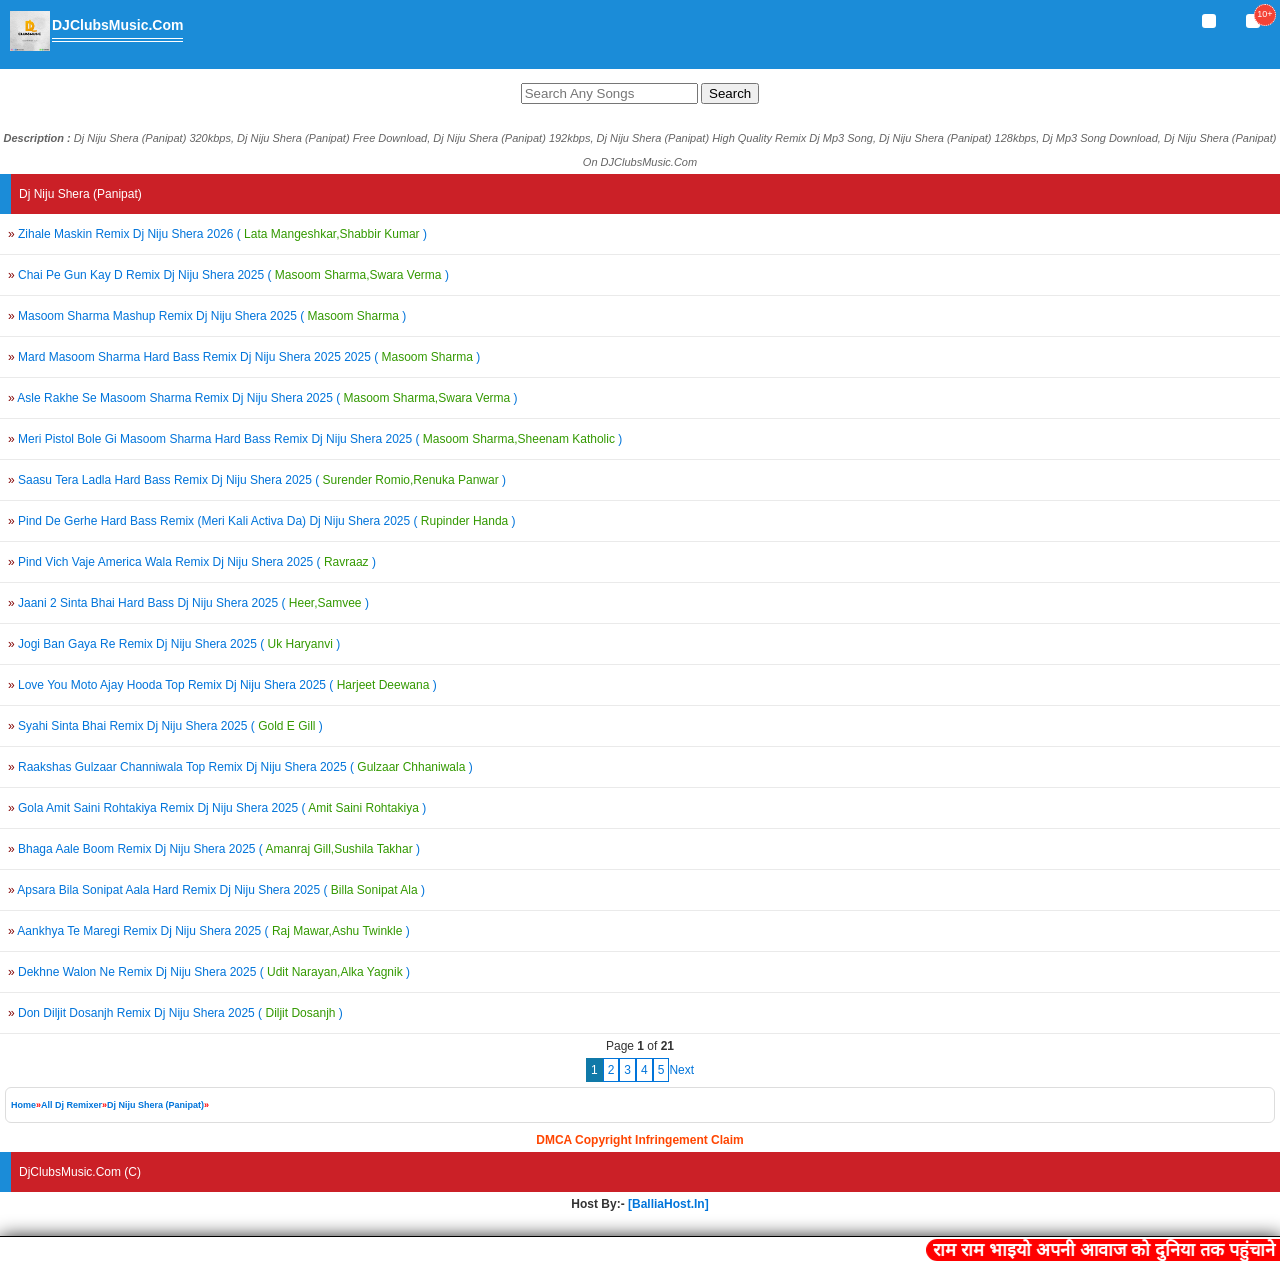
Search (730, 93)
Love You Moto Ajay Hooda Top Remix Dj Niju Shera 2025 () (222, 685)
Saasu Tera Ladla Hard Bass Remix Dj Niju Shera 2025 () (257, 480)
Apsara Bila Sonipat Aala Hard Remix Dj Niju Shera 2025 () (216, 890)
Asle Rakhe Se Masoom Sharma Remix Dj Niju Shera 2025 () (263, 398)
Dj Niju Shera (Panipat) (155, 1105)
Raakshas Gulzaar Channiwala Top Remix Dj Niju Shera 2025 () (240, 767)
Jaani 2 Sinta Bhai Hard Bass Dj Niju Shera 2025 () (188, 603)
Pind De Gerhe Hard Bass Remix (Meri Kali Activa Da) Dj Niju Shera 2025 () (262, 521)
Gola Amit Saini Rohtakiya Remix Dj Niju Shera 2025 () (217, 808)
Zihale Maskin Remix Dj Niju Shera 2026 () (217, 234)
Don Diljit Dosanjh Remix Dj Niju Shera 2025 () (175, 1013)
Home (23, 1105)
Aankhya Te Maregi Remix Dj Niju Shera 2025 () (209, 931)
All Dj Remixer (71, 1105)
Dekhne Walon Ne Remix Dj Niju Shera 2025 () (209, 972)
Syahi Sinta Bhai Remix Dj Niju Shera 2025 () (165, 726)
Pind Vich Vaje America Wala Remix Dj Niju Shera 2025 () (192, 562)
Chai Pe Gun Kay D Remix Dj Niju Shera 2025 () (228, 275)
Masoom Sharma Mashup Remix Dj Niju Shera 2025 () (207, 316)
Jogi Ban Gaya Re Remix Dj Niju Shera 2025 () (174, 644)
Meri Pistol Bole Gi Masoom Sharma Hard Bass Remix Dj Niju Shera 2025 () (315, 439)
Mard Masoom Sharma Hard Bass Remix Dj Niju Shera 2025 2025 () (244, 357)
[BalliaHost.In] (667, 1204)
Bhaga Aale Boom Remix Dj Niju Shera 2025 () (214, 849)
